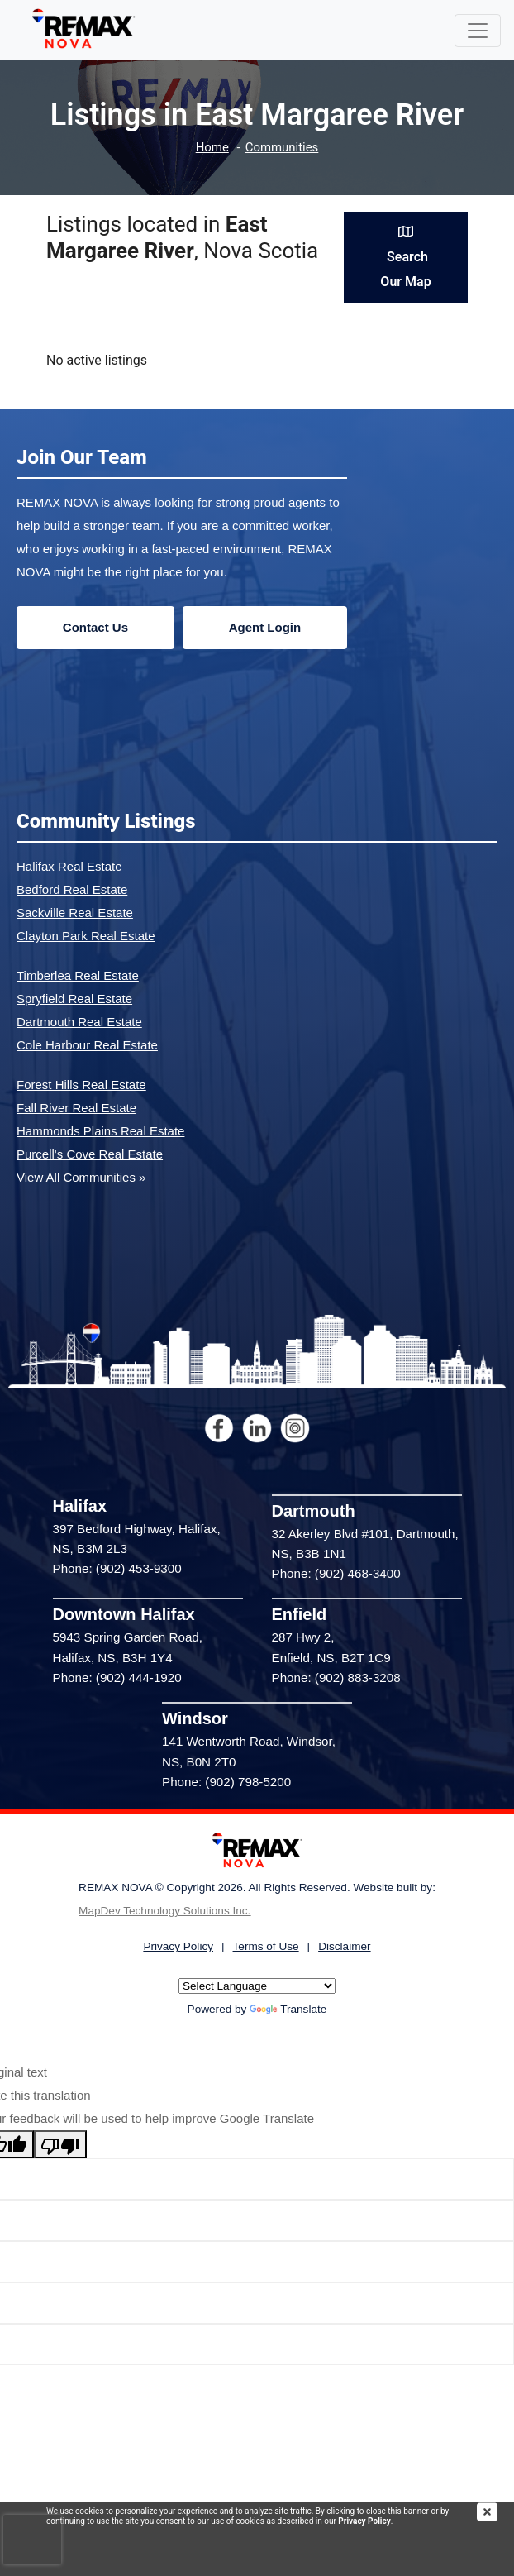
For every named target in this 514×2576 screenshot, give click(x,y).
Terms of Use (266, 1946)
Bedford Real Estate (72, 889)
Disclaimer (344, 1946)
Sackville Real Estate (75, 913)
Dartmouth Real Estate (79, 1022)
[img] (495, 2512)
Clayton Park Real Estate (86, 936)
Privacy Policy (364, 2521)
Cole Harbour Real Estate (87, 1045)
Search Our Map (405, 257)
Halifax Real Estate (69, 866)
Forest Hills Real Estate (81, 1085)
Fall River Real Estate (76, 1108)
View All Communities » (81, 1177)
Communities (282, 147)
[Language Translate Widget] (257, 1986)
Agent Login (265, 627)
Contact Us (95, 627)
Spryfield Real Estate (74, 999)
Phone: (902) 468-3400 (336, 1573)
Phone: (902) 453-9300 (117, 1568)
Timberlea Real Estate (78, 975)
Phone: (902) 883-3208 (336, 1677)
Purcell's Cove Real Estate (90, 1154)
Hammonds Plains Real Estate (100, 1131)
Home (211, 147)
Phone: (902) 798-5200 (226, 1782)
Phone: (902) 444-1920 (117, 1677)
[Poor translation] (60, 2144)
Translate (288, 2009)
